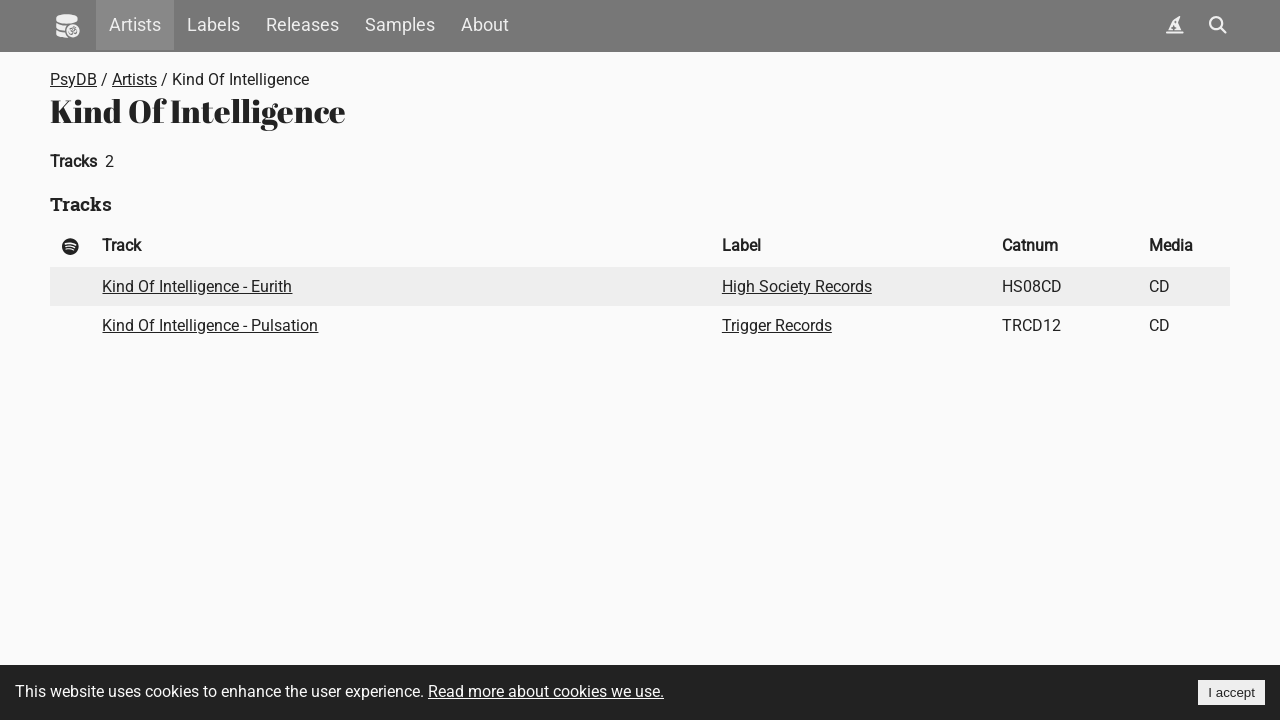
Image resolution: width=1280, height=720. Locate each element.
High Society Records (797, 286)
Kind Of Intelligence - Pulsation (210, 325)
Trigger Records (777, 325)
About (485, 25)
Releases (302, 25)
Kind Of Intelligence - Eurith (197, 286)
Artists (135, 25)
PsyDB (73, 79)
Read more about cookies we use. (546, 691)
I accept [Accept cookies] (1231, 692)
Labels (213, 25)
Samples (400, 25)
